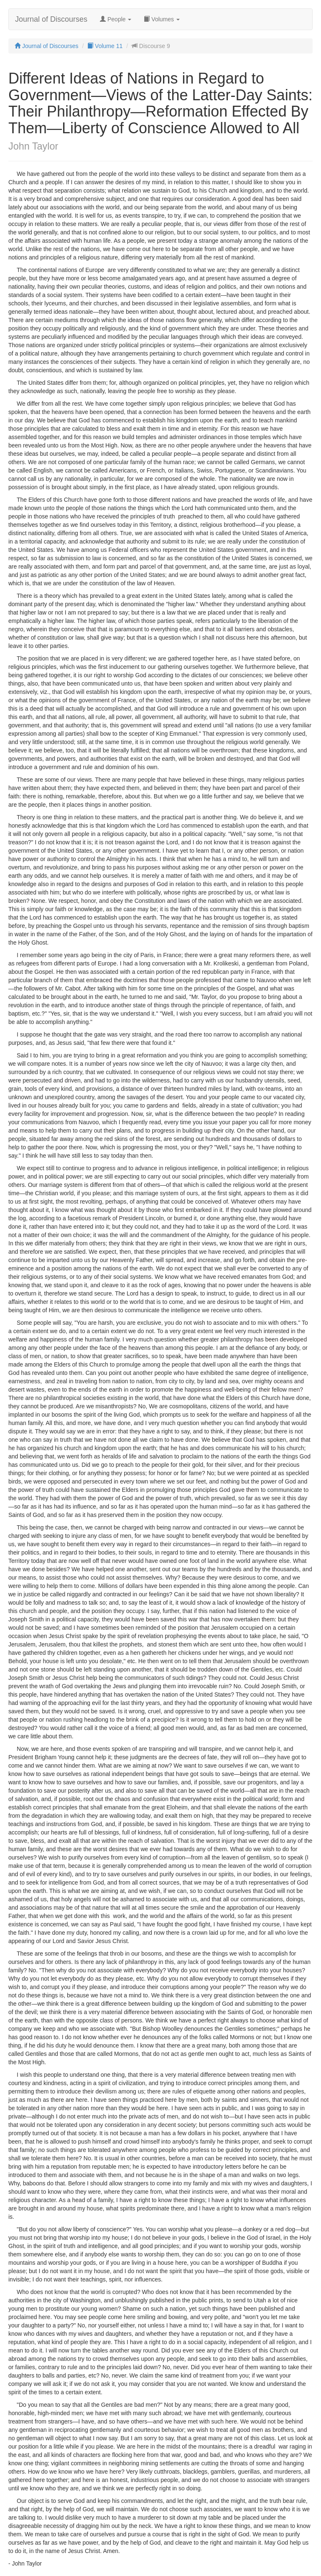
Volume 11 (104, 46)
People (115, 19)
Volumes (161, 19)
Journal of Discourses (51, 19)
